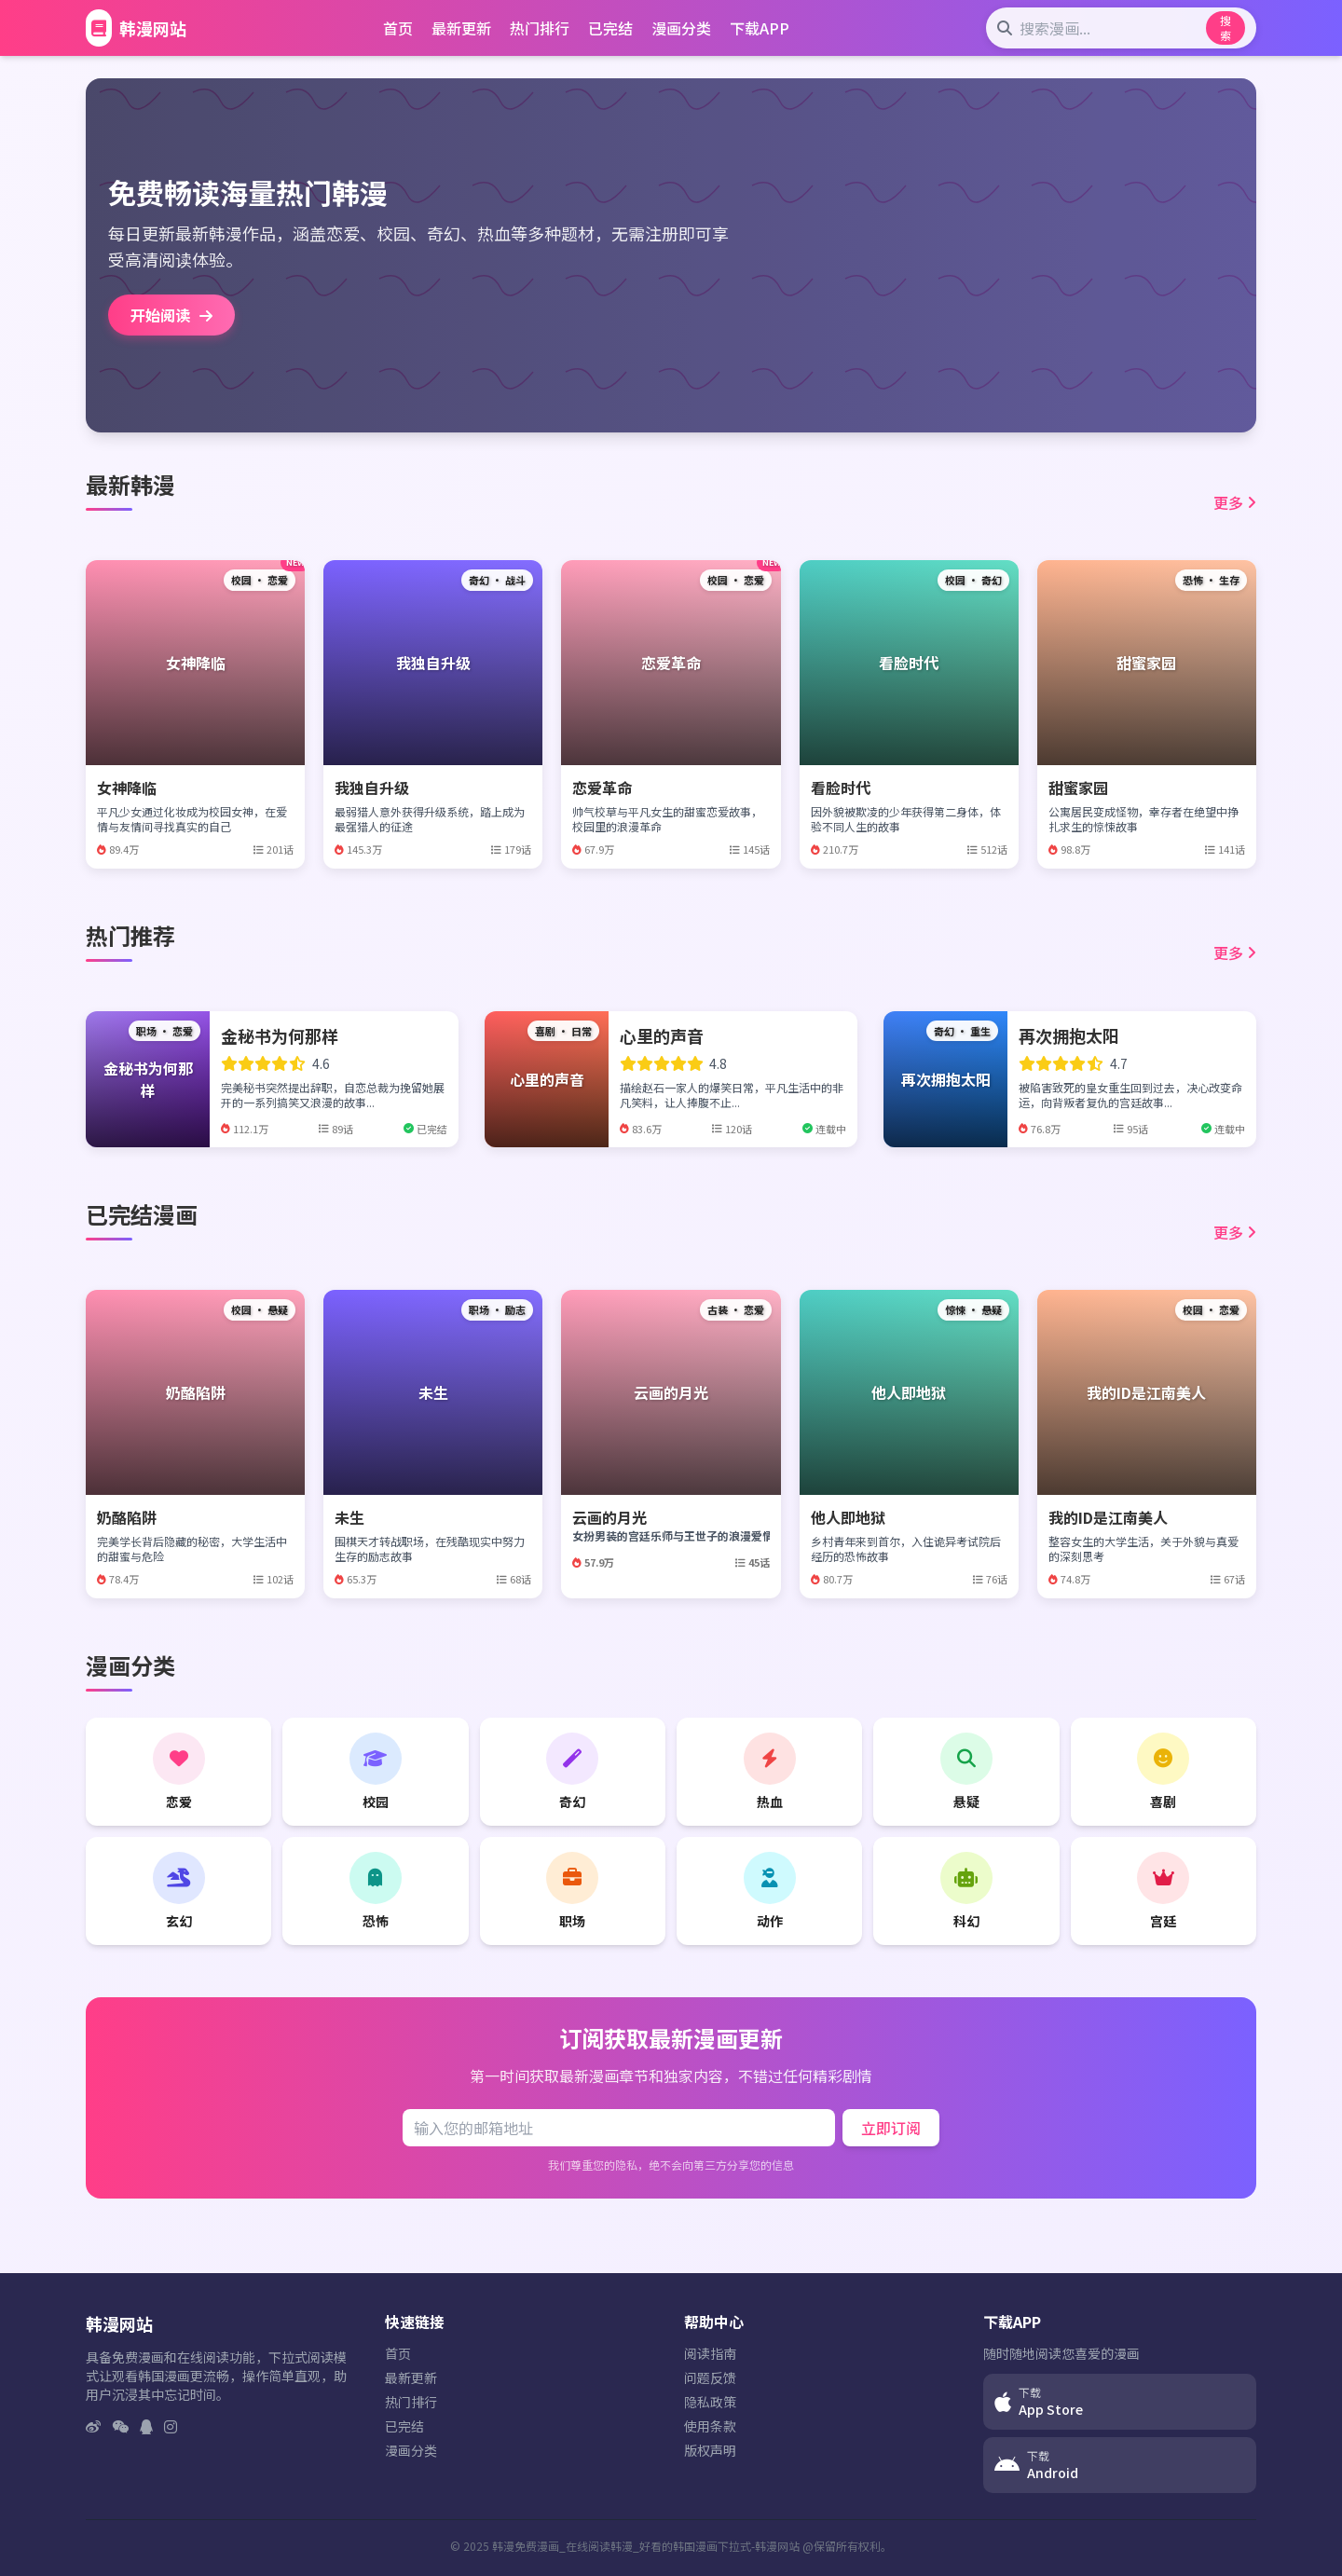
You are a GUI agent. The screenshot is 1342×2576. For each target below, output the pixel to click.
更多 (1234, 502)
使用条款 (710, 2426)
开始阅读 (171, 315)
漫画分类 (681, 28)
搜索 (1225, 27)
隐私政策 (710, 2401)
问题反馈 (710, 2377)
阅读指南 (710, 2353)
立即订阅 (891, 2128)
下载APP (759, 28)
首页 (398, 28)
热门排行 (539, 28)
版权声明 (710, 2450)
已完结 (610, 28)
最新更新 (461, 28)
